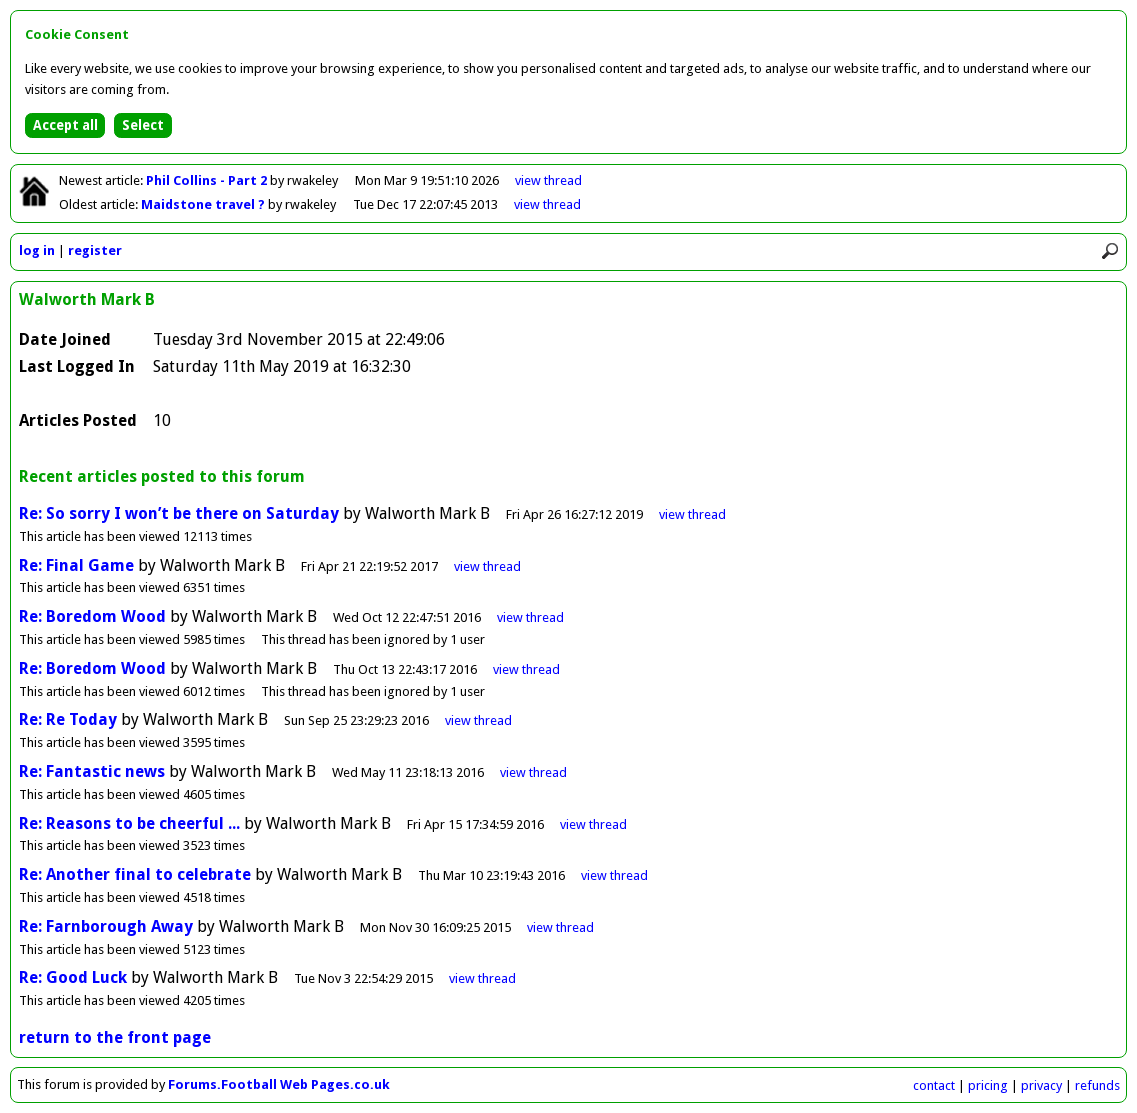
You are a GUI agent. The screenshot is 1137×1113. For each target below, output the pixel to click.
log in (37, 250)
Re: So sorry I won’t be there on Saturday (181, 513)
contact (934, 1085)
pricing (988, 1085)
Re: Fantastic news (92, 771)
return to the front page (115, 1037)
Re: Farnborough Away (106, 926)
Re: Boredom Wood (92, 616)
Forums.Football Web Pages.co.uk (279, 1084)
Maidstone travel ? (204, 204)
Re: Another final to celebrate (135, 874)
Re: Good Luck (73, 977)
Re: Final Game (76, 565)
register (95, 250)
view (548, 180)
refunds (1097, 1085)
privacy (1041, 1085)
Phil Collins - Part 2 (208, 180)
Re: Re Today (68, 719)
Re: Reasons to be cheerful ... (129, 823)
